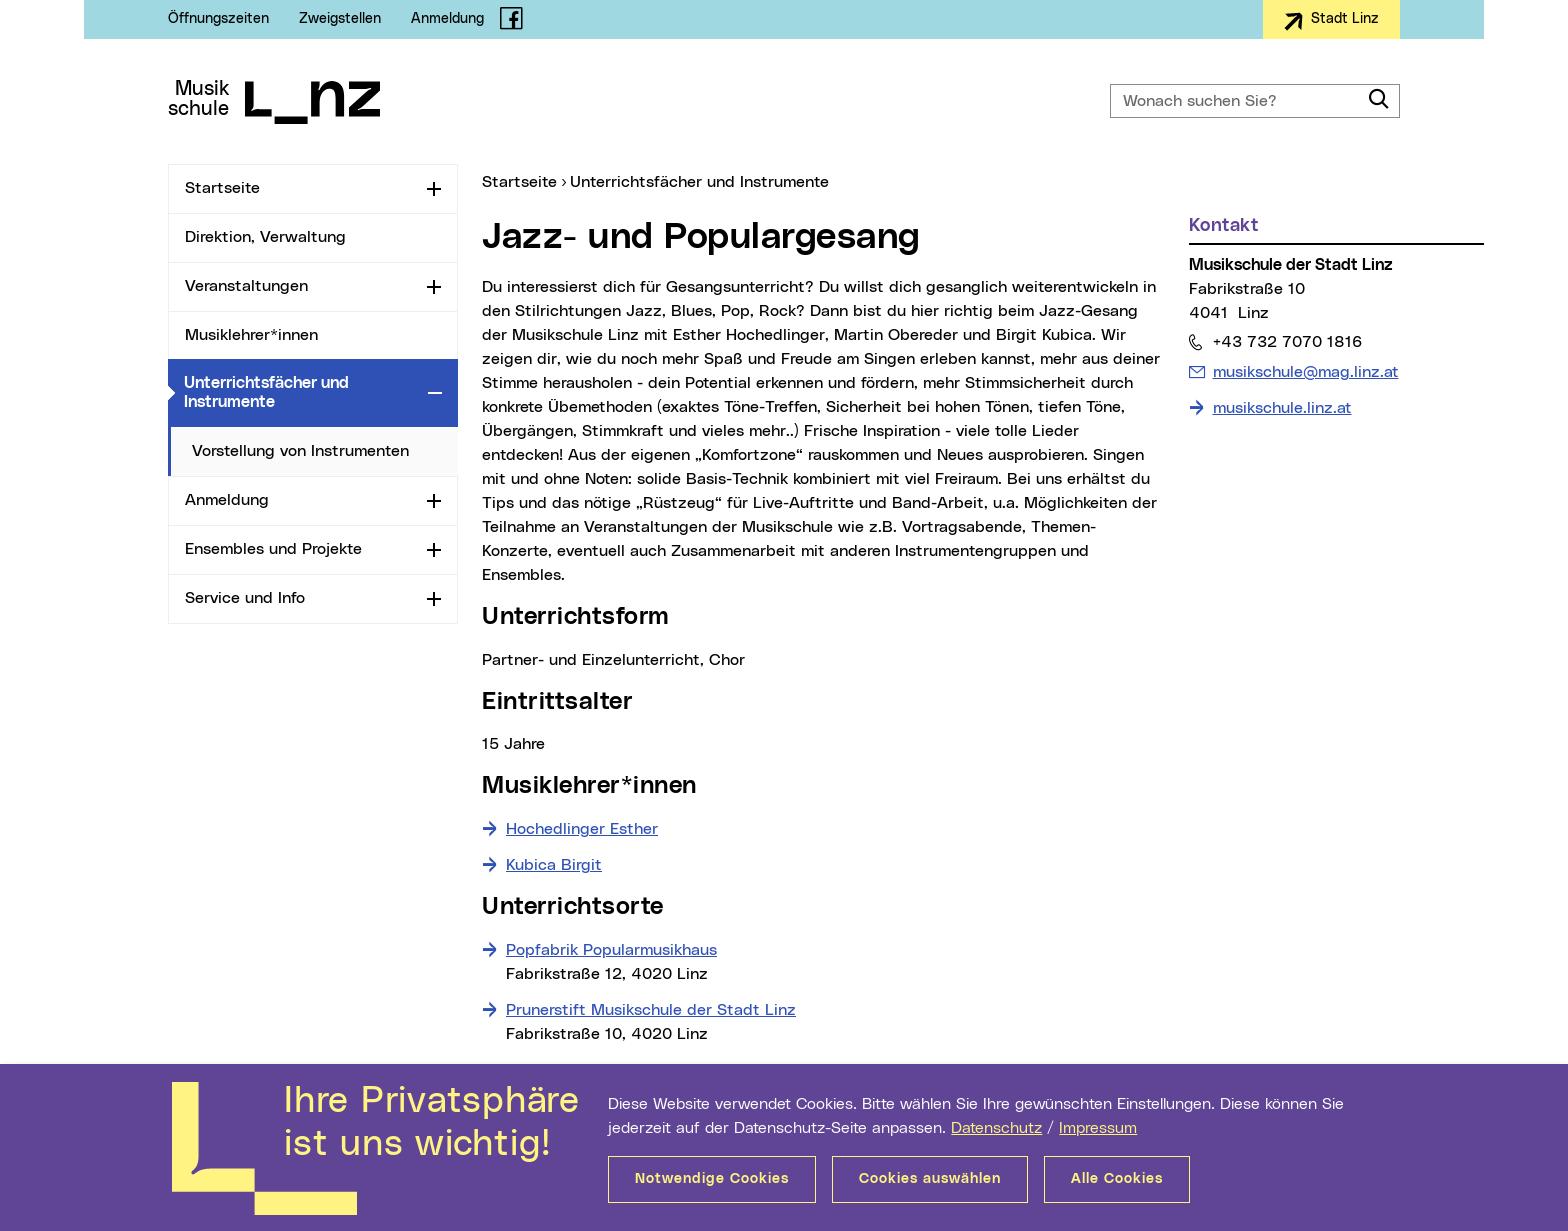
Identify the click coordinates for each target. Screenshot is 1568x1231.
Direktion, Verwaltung (265, 237)
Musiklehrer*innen (251, 335)
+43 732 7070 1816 (1287, 341)
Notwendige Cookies (712, 1179)
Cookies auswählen (930, 1179)
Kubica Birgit (554, 865)
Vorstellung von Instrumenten (300, 451)
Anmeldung (447, 19)
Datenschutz (996, 1128)
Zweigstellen (340, 19)
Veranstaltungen (246, 286)
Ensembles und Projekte (273, 549)
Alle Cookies (1117, 1179)
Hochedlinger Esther (582, 829)
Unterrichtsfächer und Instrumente (302, 392)
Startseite (222, 188)
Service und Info (245, 598)
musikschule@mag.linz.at (1305, 370)
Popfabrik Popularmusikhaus (611, 950)
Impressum (1098, 1128)
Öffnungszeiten (218, 19)
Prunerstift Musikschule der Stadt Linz (651, 1010)
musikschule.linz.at (1282, 408)
